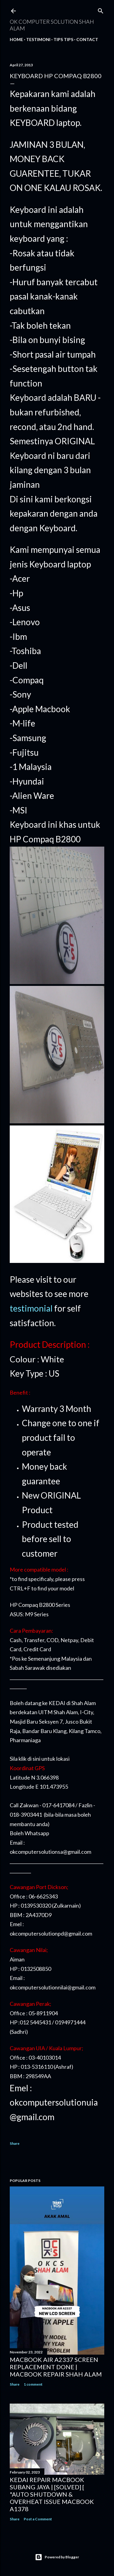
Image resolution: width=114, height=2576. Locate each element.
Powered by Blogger (57, 2557)
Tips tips (63, 39)
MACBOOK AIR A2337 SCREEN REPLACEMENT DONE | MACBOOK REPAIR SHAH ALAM (56, 2367)
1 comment (33, 2384)
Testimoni (38, 39)
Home (16, 39)
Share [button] (14, 2143)
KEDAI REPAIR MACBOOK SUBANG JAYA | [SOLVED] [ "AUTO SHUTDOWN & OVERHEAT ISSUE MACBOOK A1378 (52, 2494)
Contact (87, 39)
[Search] (100, 10)
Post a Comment (38, 2519)
